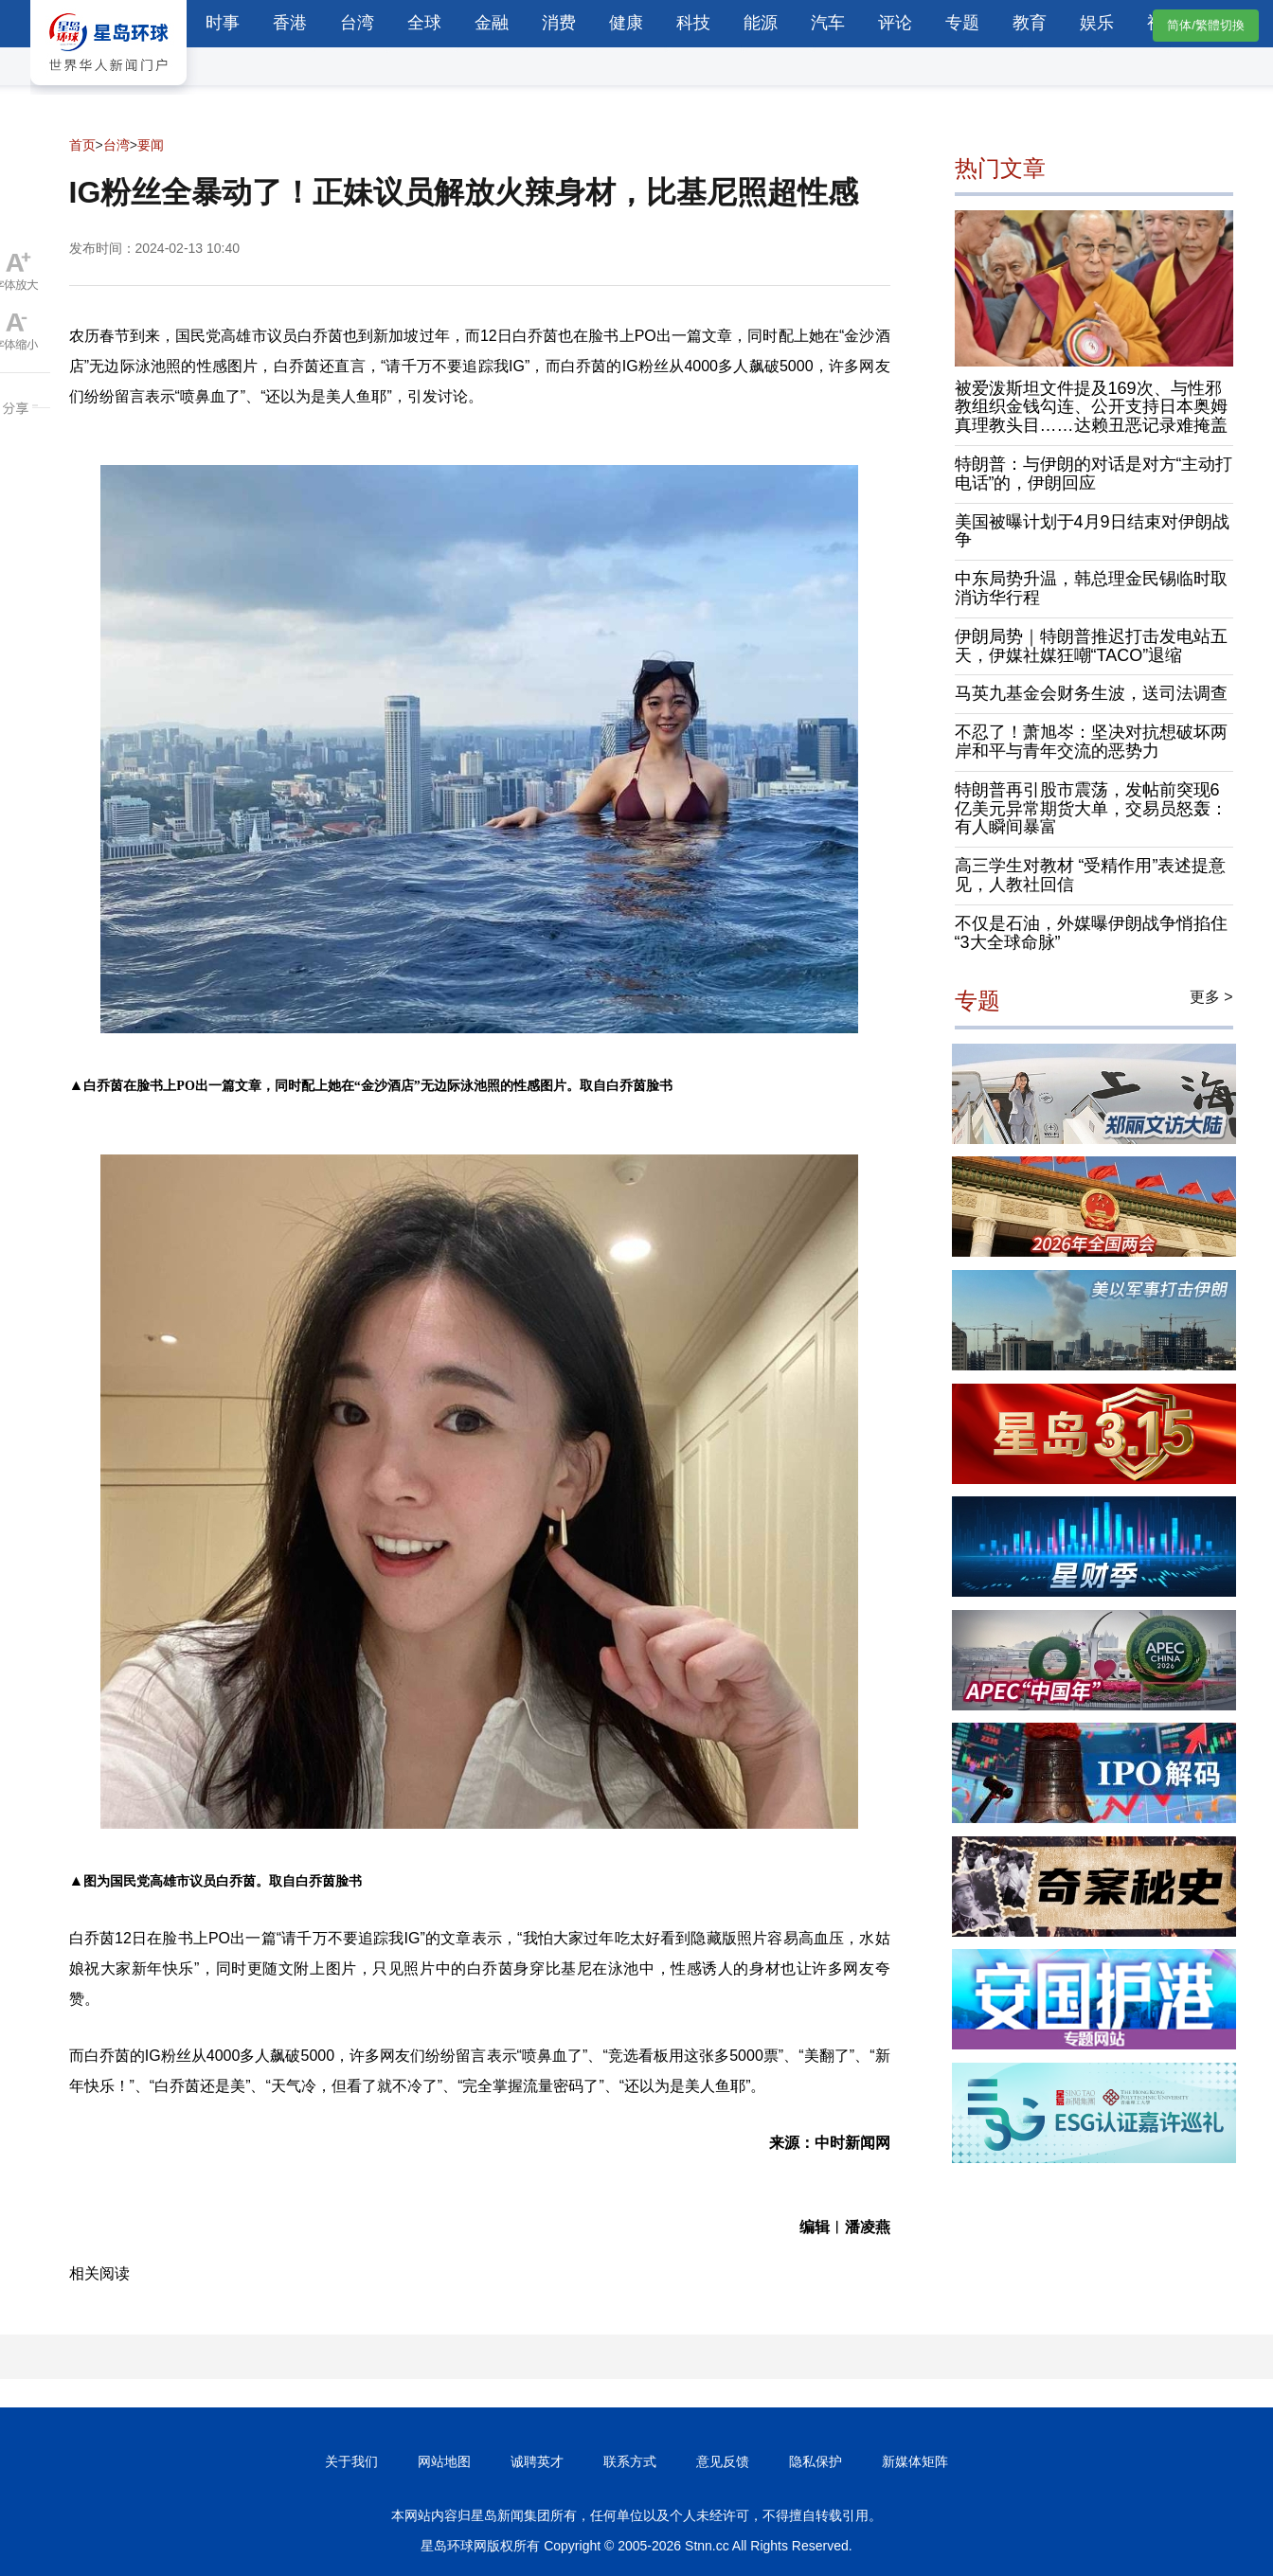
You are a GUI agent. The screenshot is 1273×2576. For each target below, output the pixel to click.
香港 (290, 22)
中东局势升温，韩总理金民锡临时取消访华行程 (1091, 588)
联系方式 (629, 2461)
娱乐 (1097, 22)
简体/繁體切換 (1206, 25)
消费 (559, 22)
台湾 (357, 22)
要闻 (150, 144)
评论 (895, 22)
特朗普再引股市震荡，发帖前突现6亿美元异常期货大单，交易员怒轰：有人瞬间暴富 (1091, 808)
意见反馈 (722, 2461)
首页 (82, 144)
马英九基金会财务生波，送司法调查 (1091, 693)
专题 (962, 22)
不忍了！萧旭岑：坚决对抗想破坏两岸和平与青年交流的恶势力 (1091, 741)
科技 (693, 22)
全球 (424, 22)
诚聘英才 (537, 2461)
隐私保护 (815, 2461)
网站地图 (444, 2461)
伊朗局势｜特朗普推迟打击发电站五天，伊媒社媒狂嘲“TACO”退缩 (1091, 646)
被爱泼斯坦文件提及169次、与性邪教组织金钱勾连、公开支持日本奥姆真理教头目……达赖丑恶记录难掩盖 (1091, 407)
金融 (492, 22)
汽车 (828, 22)
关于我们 (351, 2461)
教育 (1030, 22)
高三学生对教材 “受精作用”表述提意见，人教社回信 (1091, 875)
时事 (223, 22)
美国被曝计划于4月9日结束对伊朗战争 (1092, 531)
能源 (761, 22)
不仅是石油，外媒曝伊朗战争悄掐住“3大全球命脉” (1091, 933)
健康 (626, 22)
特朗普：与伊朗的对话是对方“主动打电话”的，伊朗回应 (1094, 473)
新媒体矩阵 (915, 2461)
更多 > (1211, 997)
